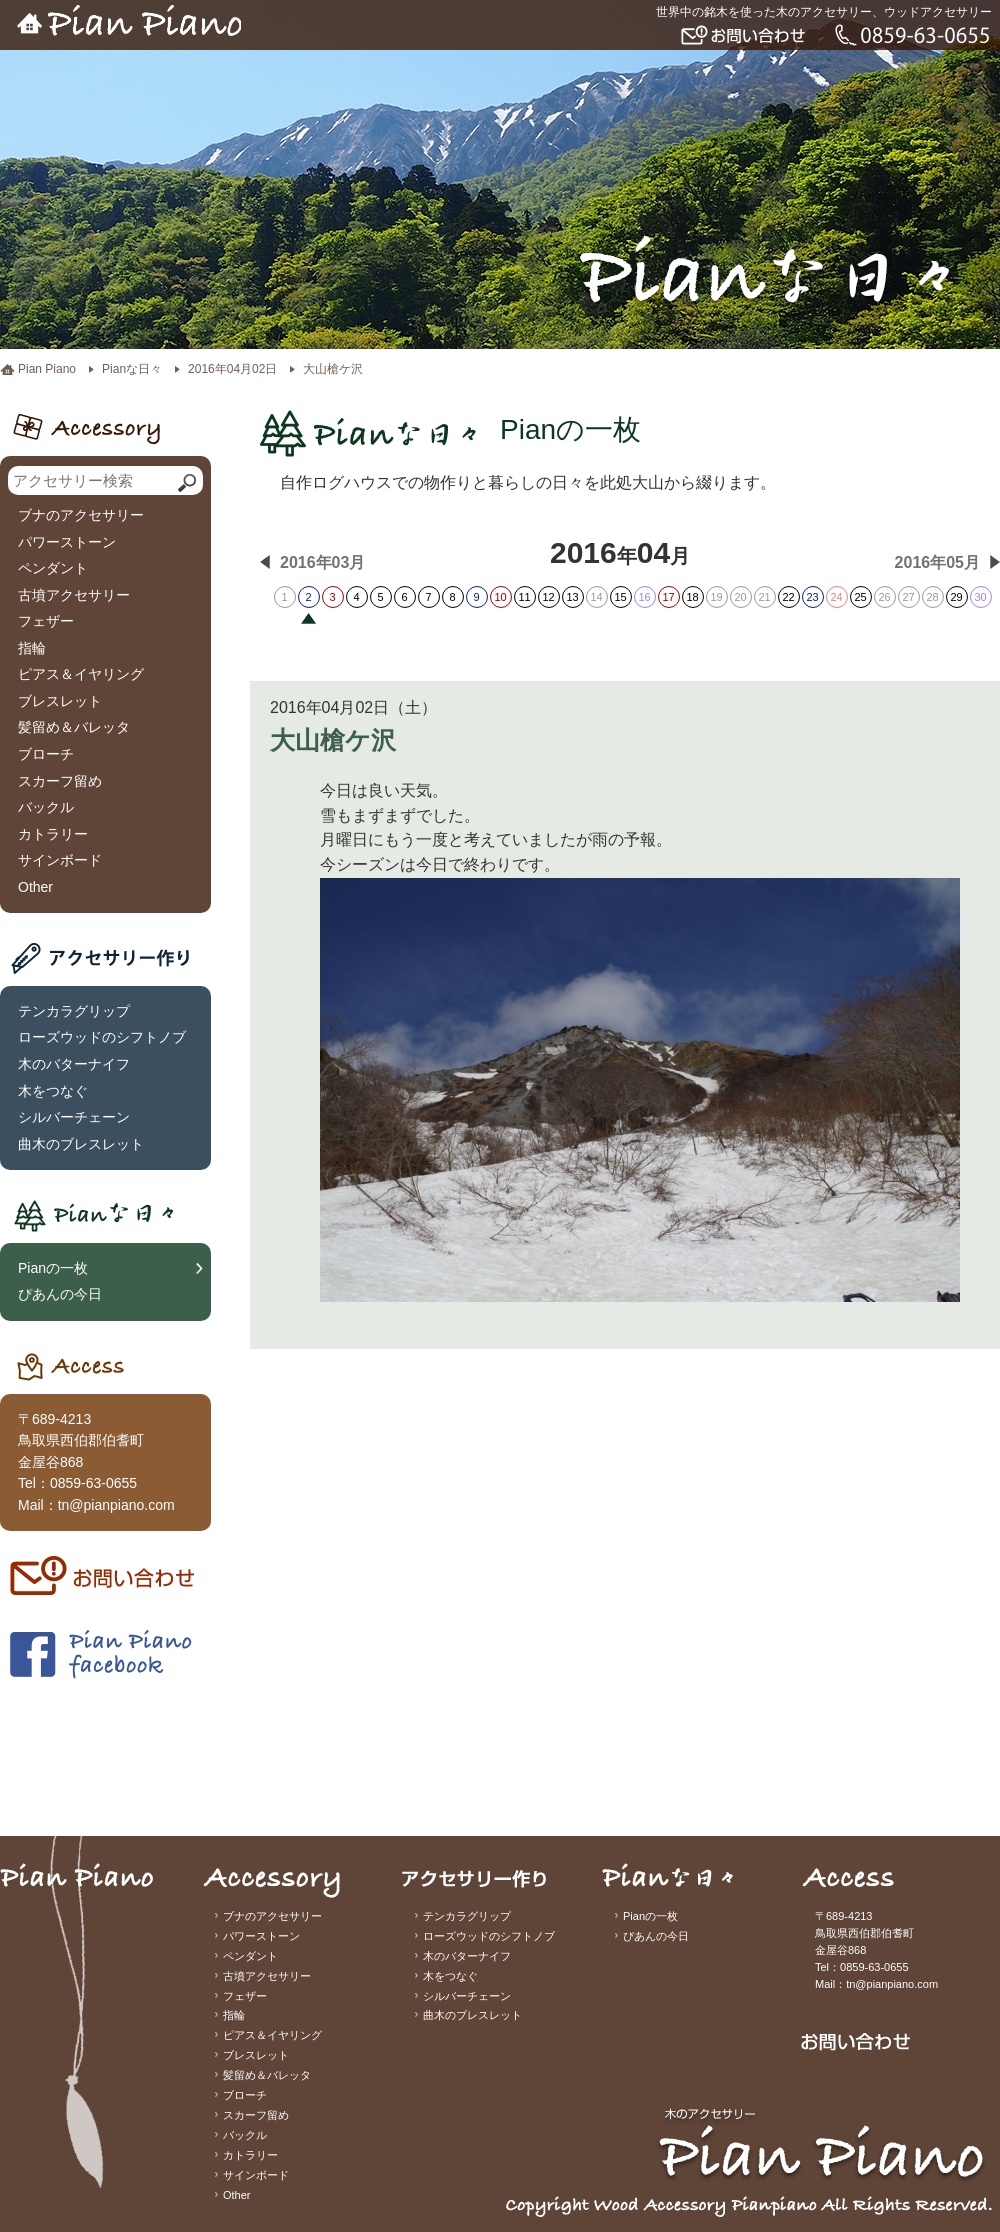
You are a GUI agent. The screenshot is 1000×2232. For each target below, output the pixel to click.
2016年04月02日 (232, 369)
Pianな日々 (132, 369)
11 (524, 597)
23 (812, 597)
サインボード (60, 860)
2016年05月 (937, 562)
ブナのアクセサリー (81, 515)
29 (956, 597)
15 (620, 597)
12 (548, 597)
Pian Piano (47, 369)
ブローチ (46, 754)
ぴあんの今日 (60, 1294)
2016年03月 (322, 562)
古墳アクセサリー (74, 595)
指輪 (32, 648)
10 (500, 597)
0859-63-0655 (93, 1483)
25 (860, 597)
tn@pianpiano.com (116, 1505)
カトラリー (53, 834)
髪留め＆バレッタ (74, 727)
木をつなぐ (53, 1091)
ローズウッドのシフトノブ (102, 1037)
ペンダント (53, 568)
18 (692, 597)
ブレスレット (60, 701)
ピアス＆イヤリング (81, 674)
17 (668, 597)
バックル (46, 807)
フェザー (46, 621)
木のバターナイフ (74, 1064)
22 (788, 597)
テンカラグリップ (74, 1011)
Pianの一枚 (53, 1268)
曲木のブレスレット (81, 1144)
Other (35, 887)
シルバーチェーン (74, 1117)
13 (572, 597)
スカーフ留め (60, 781)
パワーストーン (67, 542)
